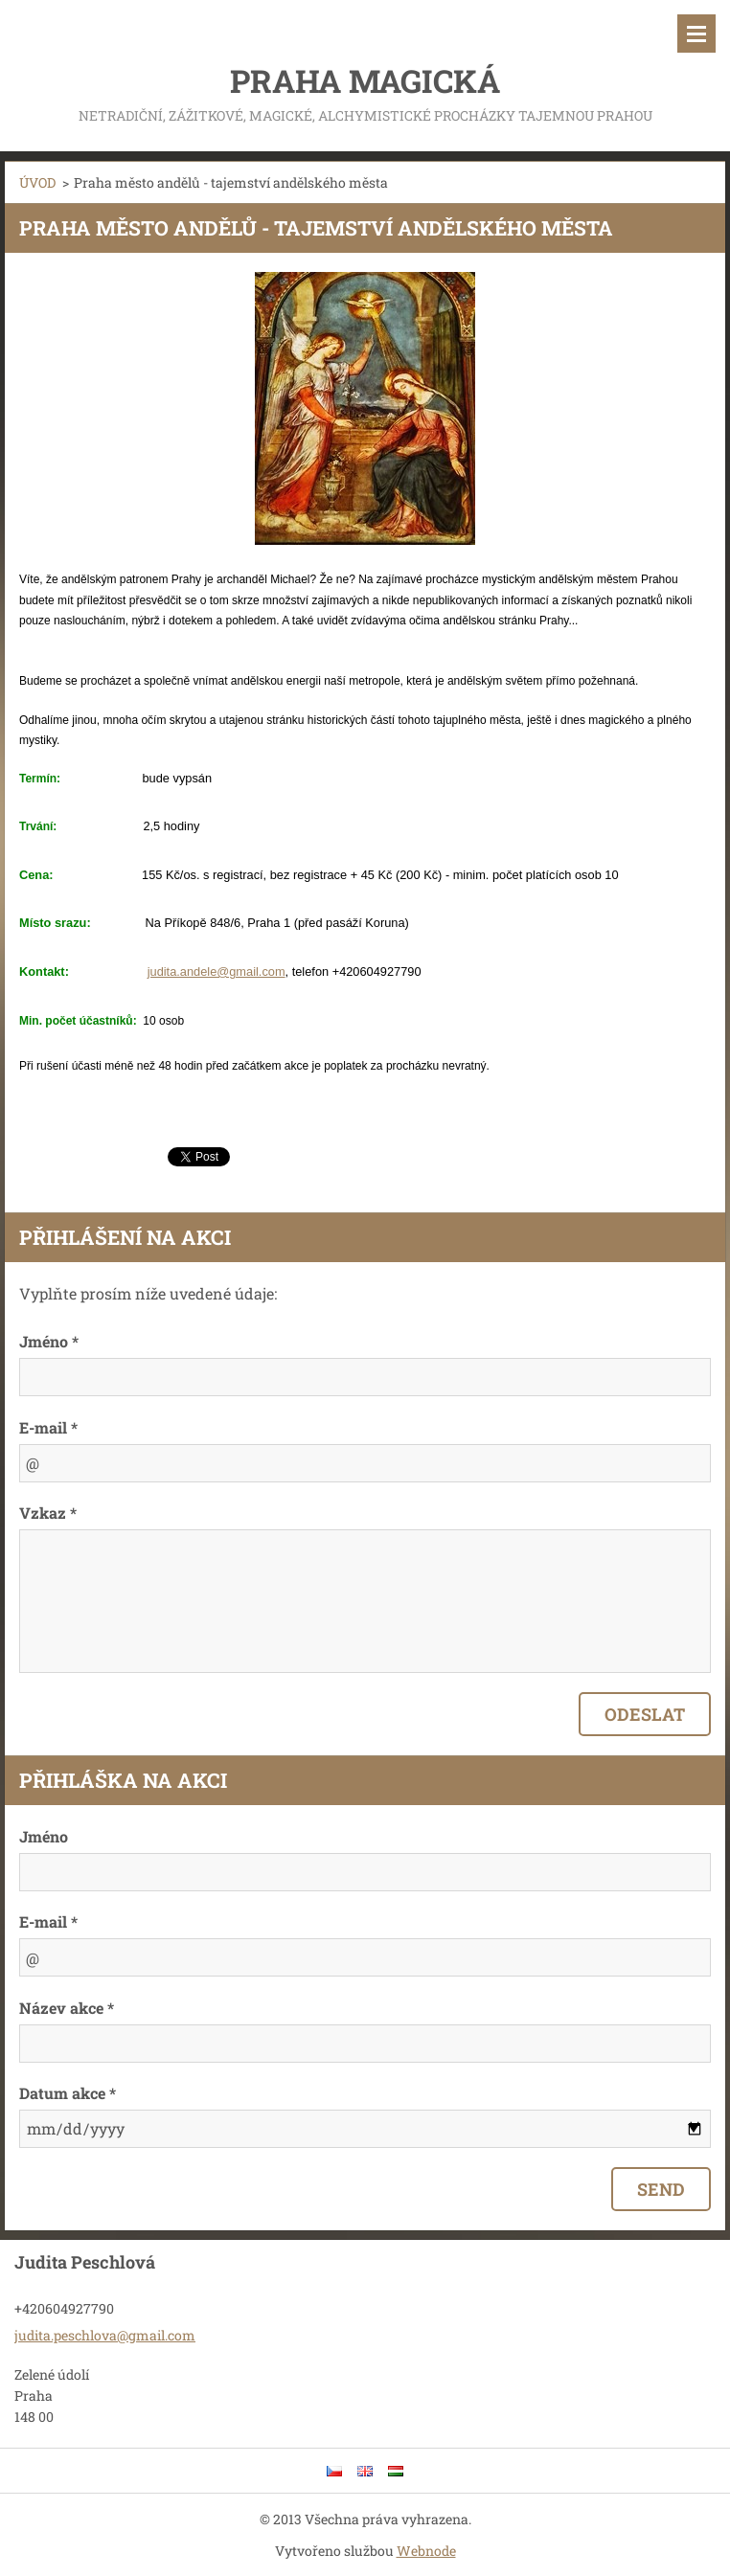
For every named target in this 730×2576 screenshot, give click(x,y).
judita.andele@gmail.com (216, 971)
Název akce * (66, 2008)
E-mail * (48, 1427)
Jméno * (49, 1341)
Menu (696, 33)
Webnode (426, 2551)
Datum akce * (67, 2093)
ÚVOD (37, 182)
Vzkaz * (48, 1513)
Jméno (43, 1836)
